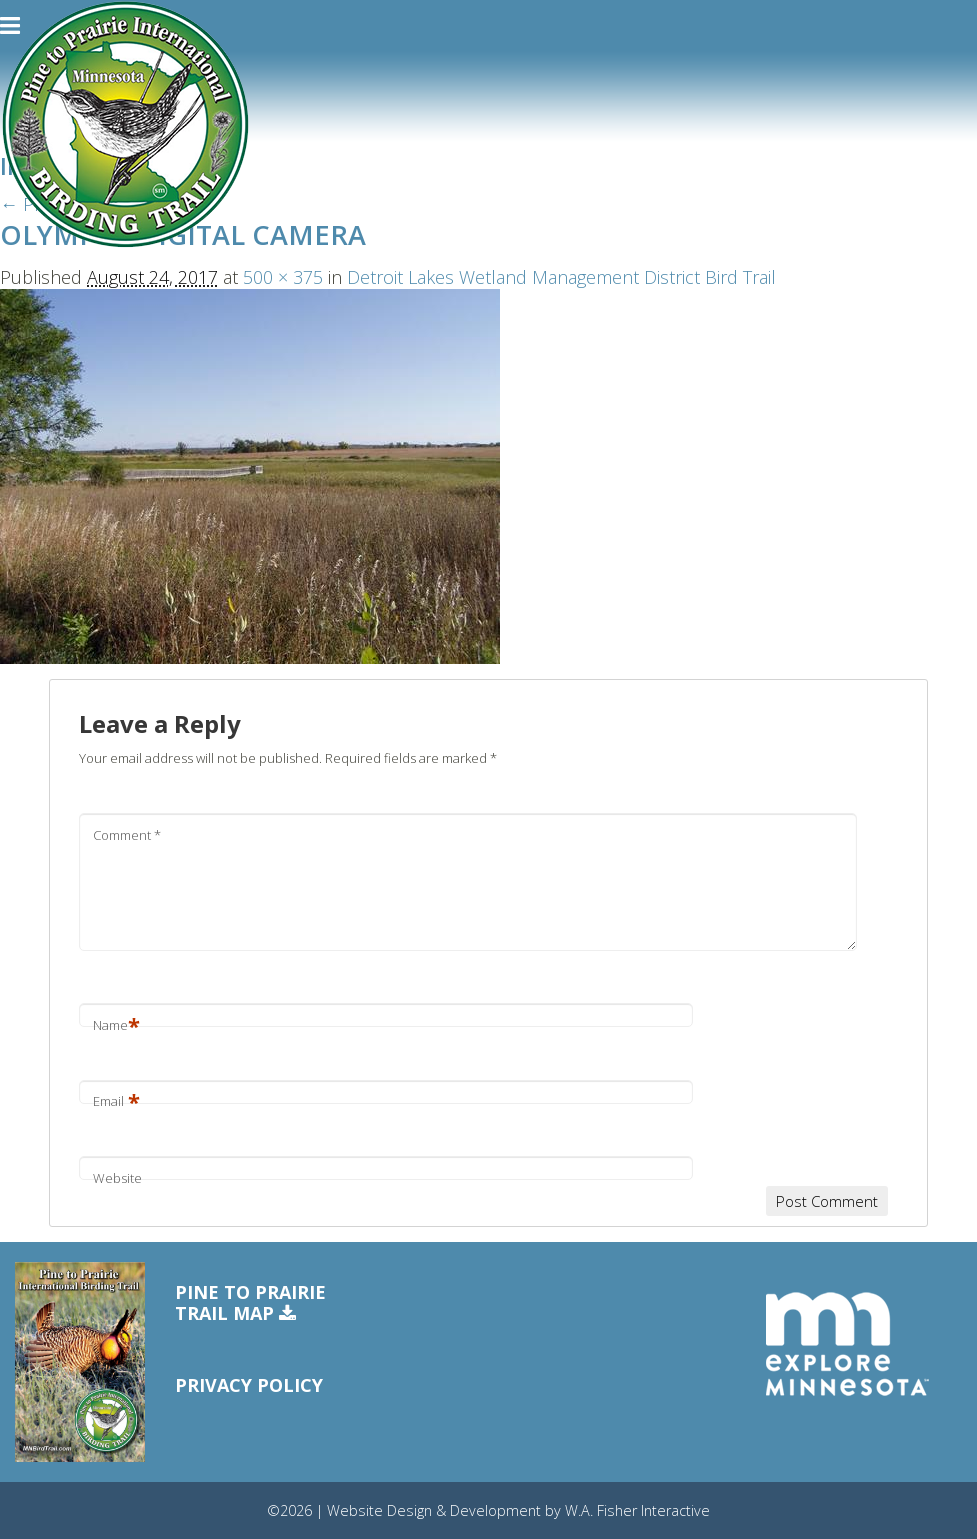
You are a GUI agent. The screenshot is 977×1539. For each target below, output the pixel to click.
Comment (127, 835)
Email (116, 1101)
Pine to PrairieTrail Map (250, 1303)
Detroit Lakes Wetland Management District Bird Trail (561, 277)
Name (116, 1025)
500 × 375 (283, 277)
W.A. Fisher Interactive (637, 1510)
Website (117, 1178)
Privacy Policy (249, 1385)
